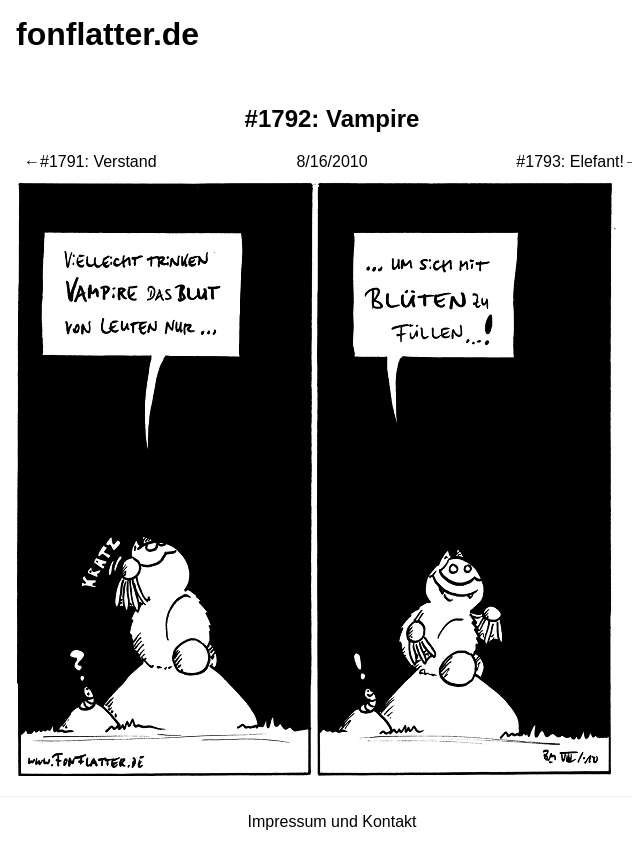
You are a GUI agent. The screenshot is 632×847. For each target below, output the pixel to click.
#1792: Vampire (332, 118)
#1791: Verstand (98, 161)
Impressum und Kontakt (332, 821)
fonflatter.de (107, 34)
